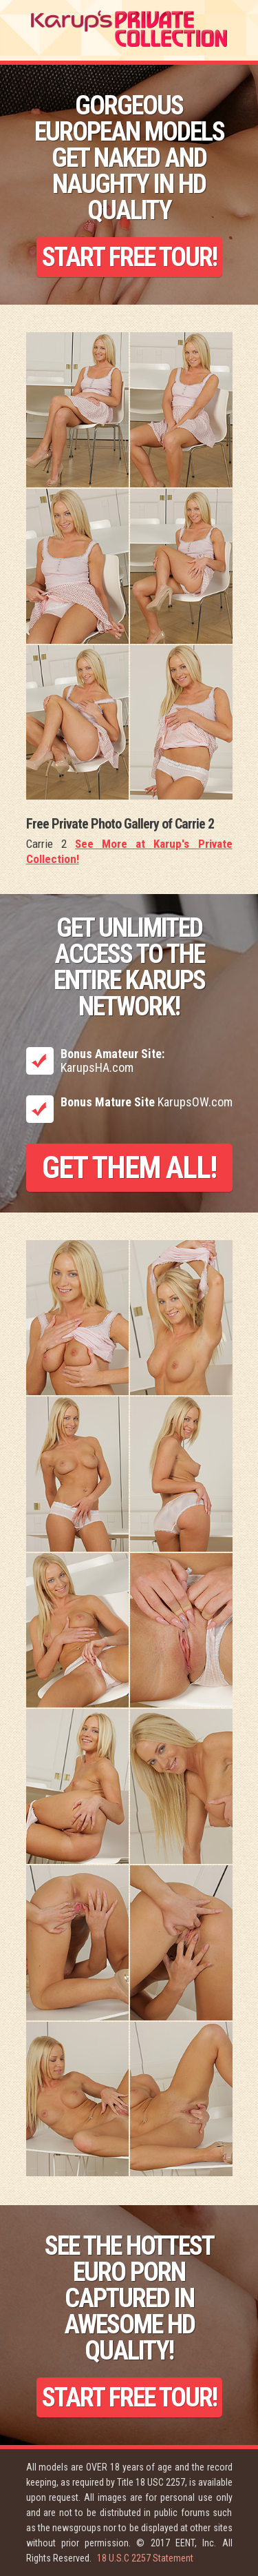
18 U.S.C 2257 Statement (145, 2558)
